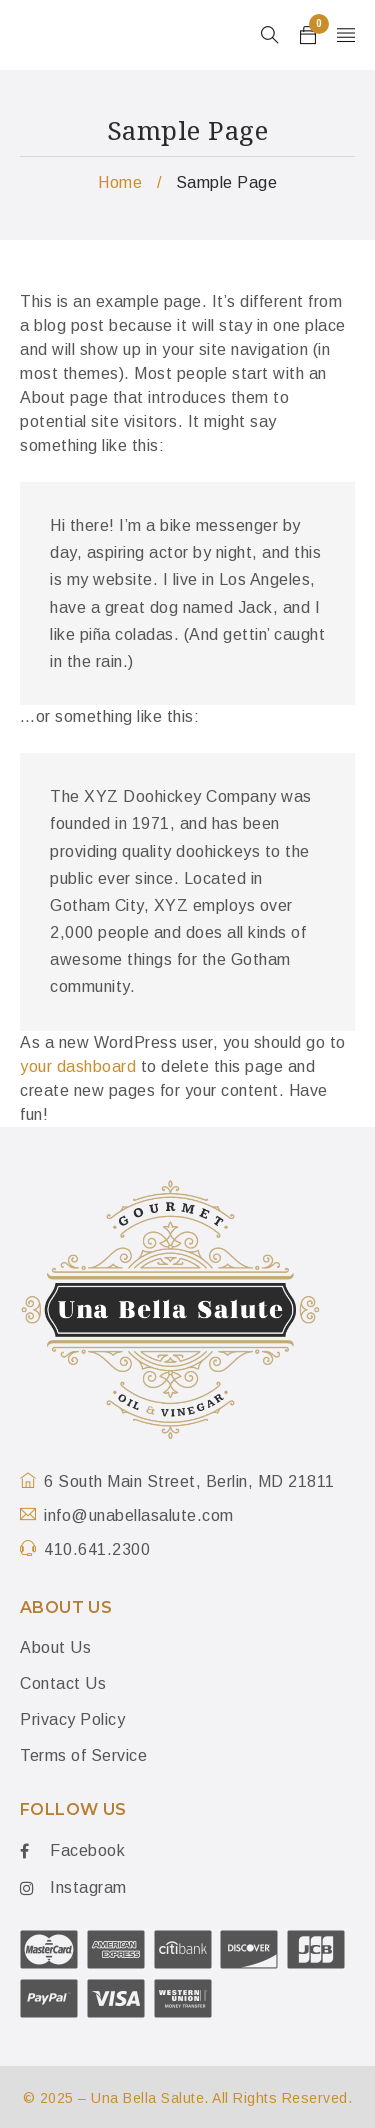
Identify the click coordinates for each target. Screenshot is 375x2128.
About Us (55, 1647)
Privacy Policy (72, 1719)
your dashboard (78, 1066)
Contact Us (63, 1683)
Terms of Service (83, 1755)
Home (120, 182)
